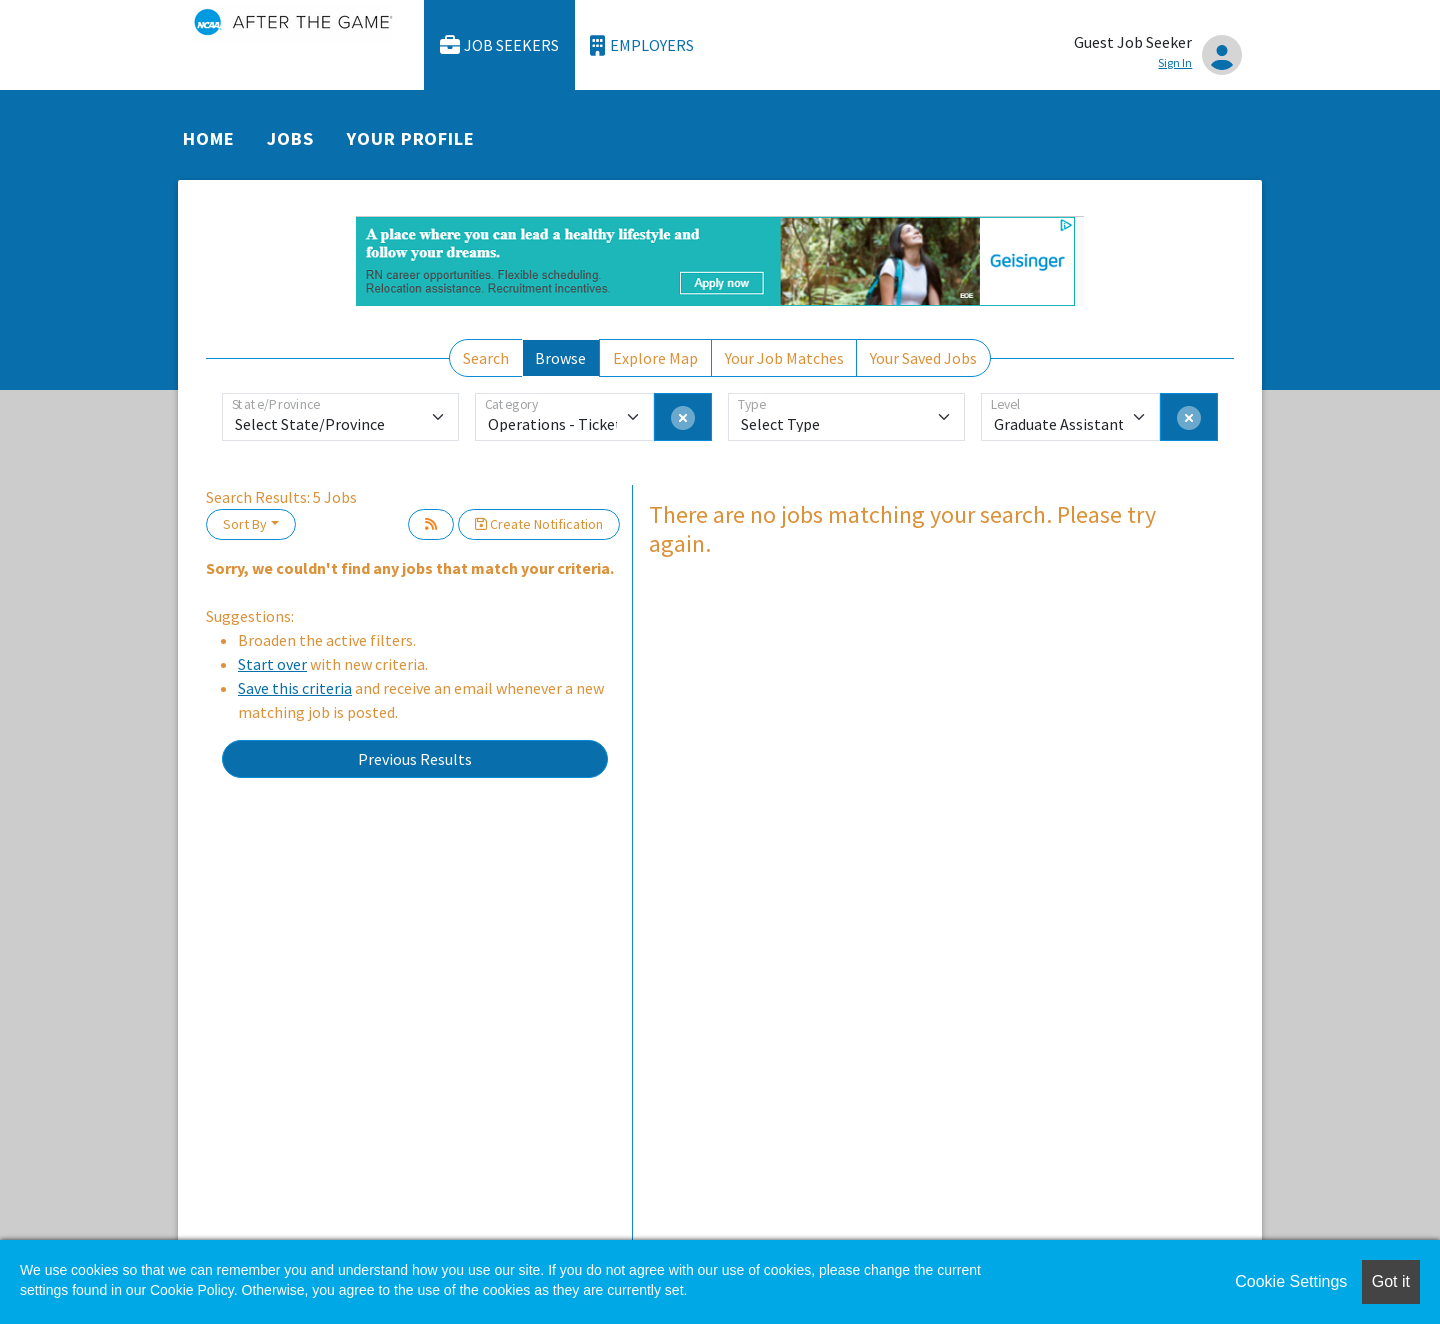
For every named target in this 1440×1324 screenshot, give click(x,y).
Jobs (290, 138)
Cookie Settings (1291, 1281)
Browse (560, 358)
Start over (272, 664)
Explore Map (655, 358)
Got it (1391, 1281)
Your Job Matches (784, 358)
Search (486, 358)
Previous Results (415, 759)
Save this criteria (295, 688)
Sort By (245, 524)
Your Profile (411, 138)
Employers (642, 45)
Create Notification (539, 524)
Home (209, 138)
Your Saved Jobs (923, 358)
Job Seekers (500, 45)
